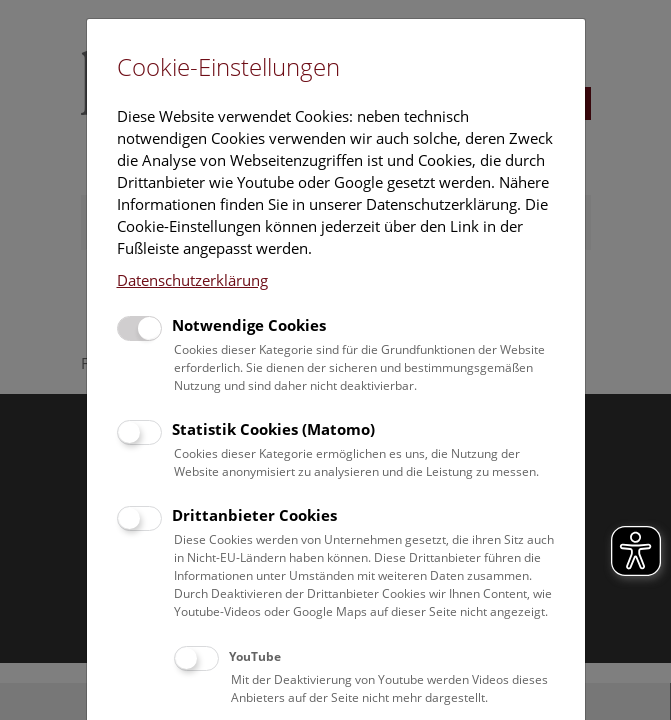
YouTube (255, 656)
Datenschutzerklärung (192, 280)
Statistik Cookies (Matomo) (273, 429)
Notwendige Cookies (249, 325)
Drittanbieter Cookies (254, 515)
